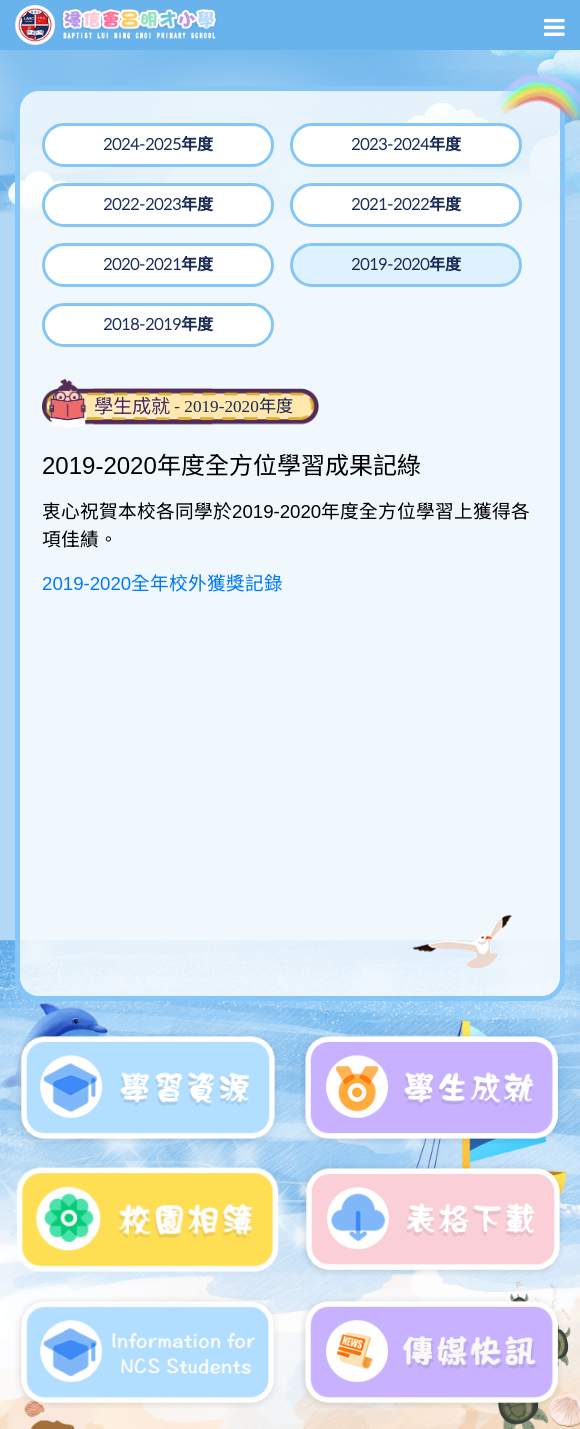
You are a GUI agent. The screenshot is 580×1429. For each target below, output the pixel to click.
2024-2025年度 (158, 145)
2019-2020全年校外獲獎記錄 (162, 583)
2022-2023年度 (158, 205)
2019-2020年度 (406, 265)
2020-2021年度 (158, 265)
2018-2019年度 (158, 325)
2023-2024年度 (406, 145)
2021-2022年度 (406, 205)
